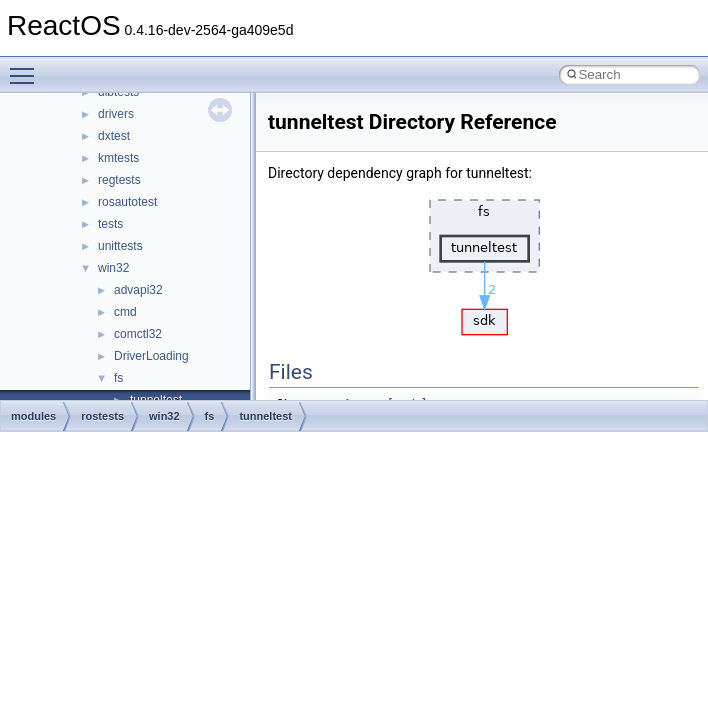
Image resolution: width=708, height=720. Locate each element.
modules (33, 416)
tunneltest (265, 416)
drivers (116, 114)
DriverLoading (151, 356)
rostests (102, 416)
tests (110, 224)
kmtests (118, 158)
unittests (120, 246)
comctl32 (138, 334)
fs (118, 378)
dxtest (114, 136)
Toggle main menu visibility (27, 67)
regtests (119, 180)
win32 (113, 268)
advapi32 (138, 290)
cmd (125, 312)
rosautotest (127, 202)
